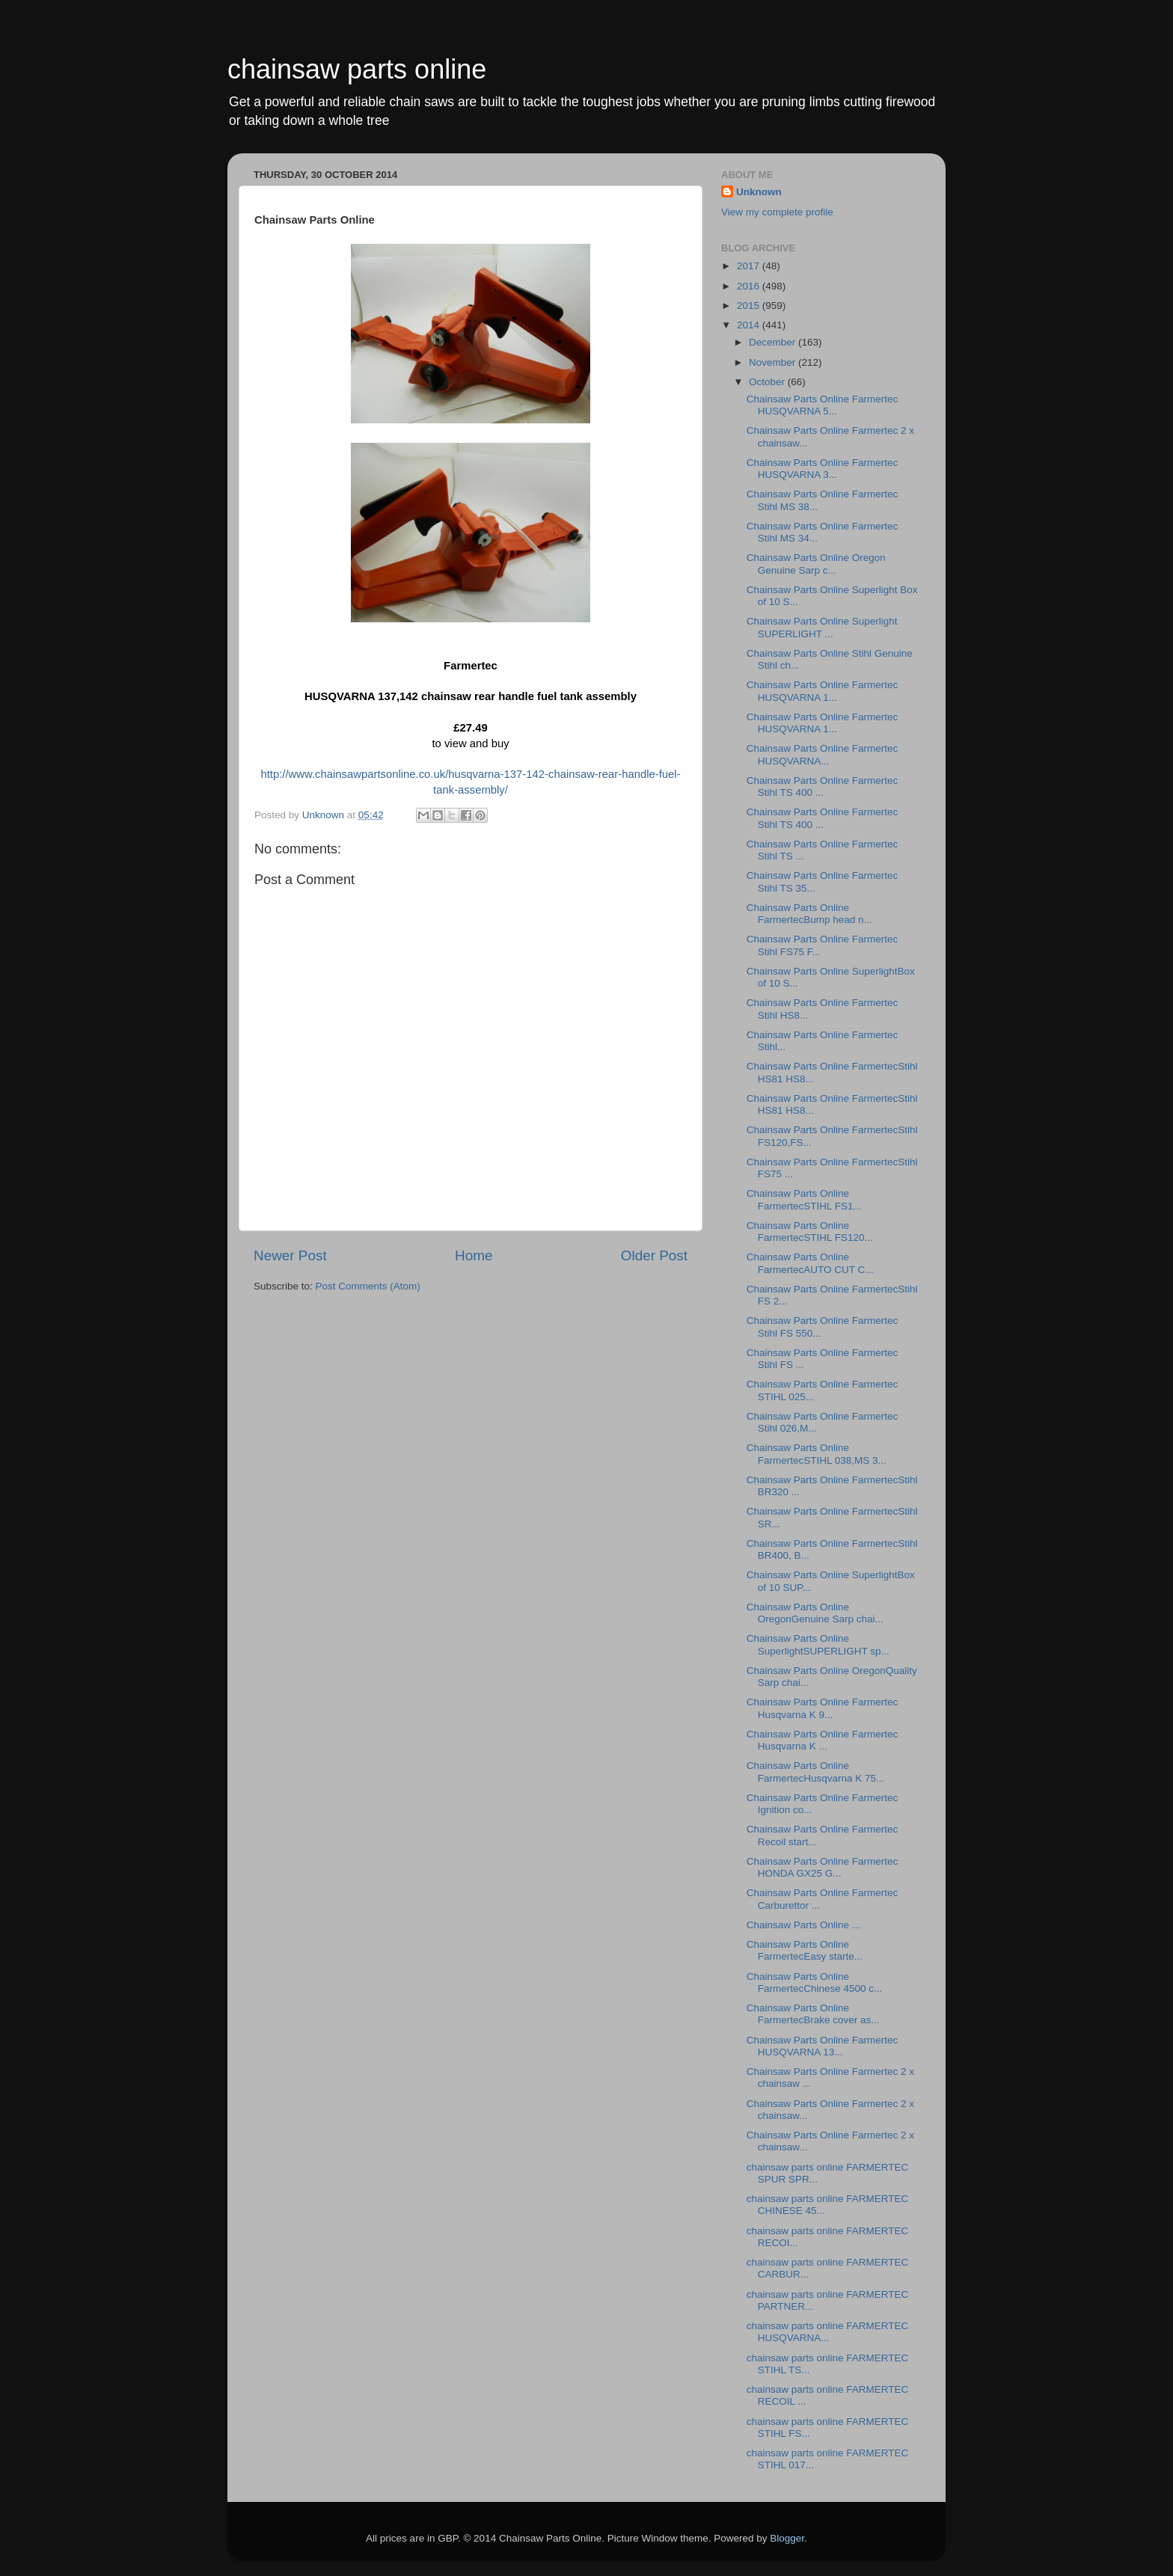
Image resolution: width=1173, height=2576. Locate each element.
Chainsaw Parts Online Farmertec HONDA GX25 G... (822, 1867)
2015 (749, 305)
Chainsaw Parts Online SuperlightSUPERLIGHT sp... (818, 1644)
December (773, 342)
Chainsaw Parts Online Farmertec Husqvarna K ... (822, 1740)
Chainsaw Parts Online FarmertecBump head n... (809, 913)
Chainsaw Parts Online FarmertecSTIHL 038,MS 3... (816, 1453)
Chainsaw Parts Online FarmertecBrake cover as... (813, 2013)
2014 (749, 325)
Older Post (654, 1255)
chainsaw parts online (356, 69)
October (768, 381)
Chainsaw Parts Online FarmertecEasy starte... (805, 1950)
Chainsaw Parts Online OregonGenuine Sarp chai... (815, 1613)
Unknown (759, 191)
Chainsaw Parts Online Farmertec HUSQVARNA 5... (822, 405)
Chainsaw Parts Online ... (803, 1925)
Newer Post (290, 1255)
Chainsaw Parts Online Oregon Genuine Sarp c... (816, 563)
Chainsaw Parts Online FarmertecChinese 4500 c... (815, 1982)
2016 (749, 286)
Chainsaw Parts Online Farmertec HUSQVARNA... (822, 754)
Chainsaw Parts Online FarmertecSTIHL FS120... (810, 1231)
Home (473, 1255)
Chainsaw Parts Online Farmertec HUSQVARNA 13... (822, 2046)
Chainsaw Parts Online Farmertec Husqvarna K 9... (822, 1708)
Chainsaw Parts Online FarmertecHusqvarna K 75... (816, 1771)
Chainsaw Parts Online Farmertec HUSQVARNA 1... (822, 690)
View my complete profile (777, 212)
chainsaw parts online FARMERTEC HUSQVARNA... (828, 2331)
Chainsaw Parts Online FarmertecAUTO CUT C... (810, 1263)
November (773, 362)
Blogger (787, 2538)
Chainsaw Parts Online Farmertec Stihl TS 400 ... (822, 786)
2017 (749, 266)
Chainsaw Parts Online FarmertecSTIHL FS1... (804, 1199)
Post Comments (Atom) (368, 1286)
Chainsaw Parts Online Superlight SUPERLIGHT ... (822, 627)
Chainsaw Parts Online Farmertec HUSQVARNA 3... (822, 468)
